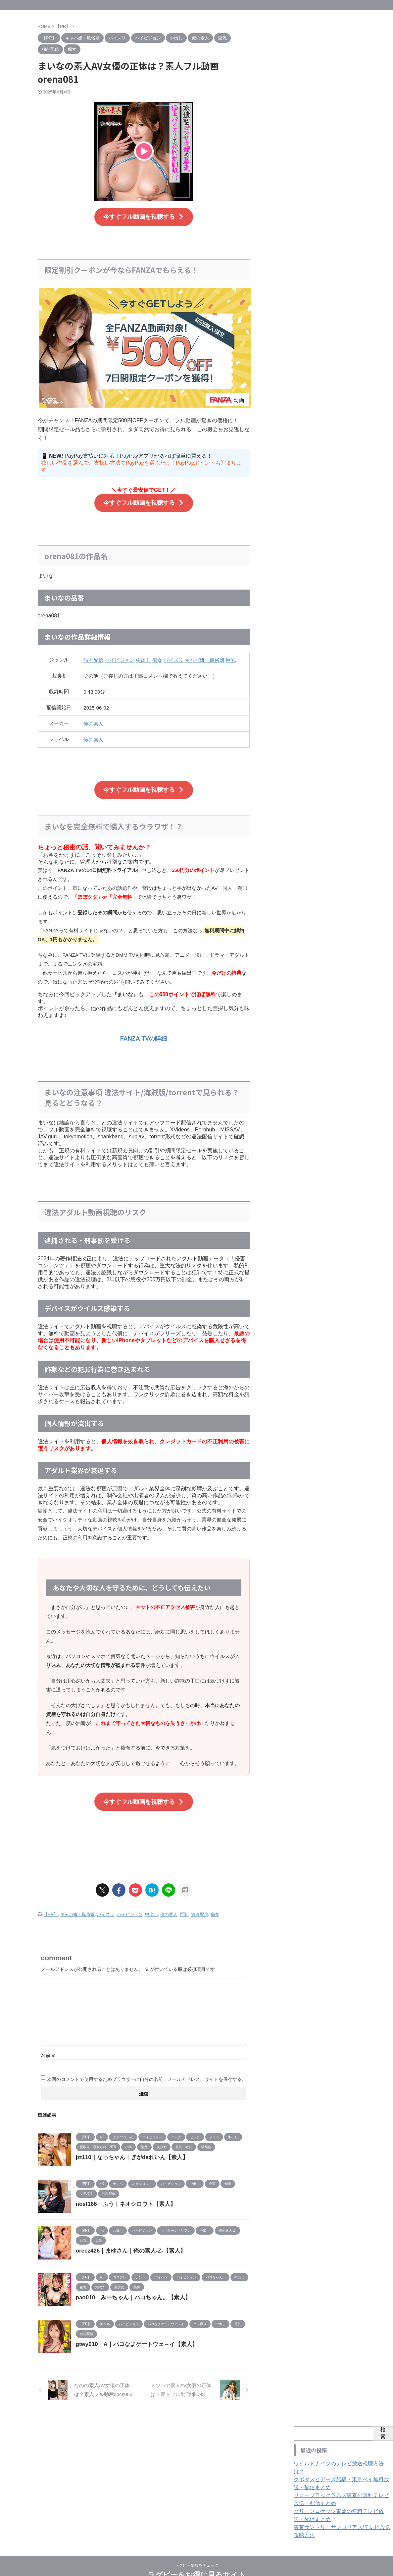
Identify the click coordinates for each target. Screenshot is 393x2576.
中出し (143, 655)
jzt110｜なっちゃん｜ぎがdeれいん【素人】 (128, 2145)
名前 (48, 2043)
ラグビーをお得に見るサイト (197, 2554)
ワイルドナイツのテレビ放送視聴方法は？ (338, 2451)
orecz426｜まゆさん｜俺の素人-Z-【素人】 (127, 2238)
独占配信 (93, 655)
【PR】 (50, 1902)
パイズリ (173, 655)
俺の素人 (93, 719)
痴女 (157, 655)
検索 (383, 2421)
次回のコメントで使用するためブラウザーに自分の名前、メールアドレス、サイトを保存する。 (146, 2067)
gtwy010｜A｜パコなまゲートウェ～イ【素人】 (133, 2332)
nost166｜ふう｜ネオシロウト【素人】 (123, 2192)
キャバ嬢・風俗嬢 (204, 655)
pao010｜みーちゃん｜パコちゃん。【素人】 (130, 2285)
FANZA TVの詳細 (143, 1030)
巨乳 (231, 655)
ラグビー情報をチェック (197, 2545)
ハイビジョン (119, 655)
